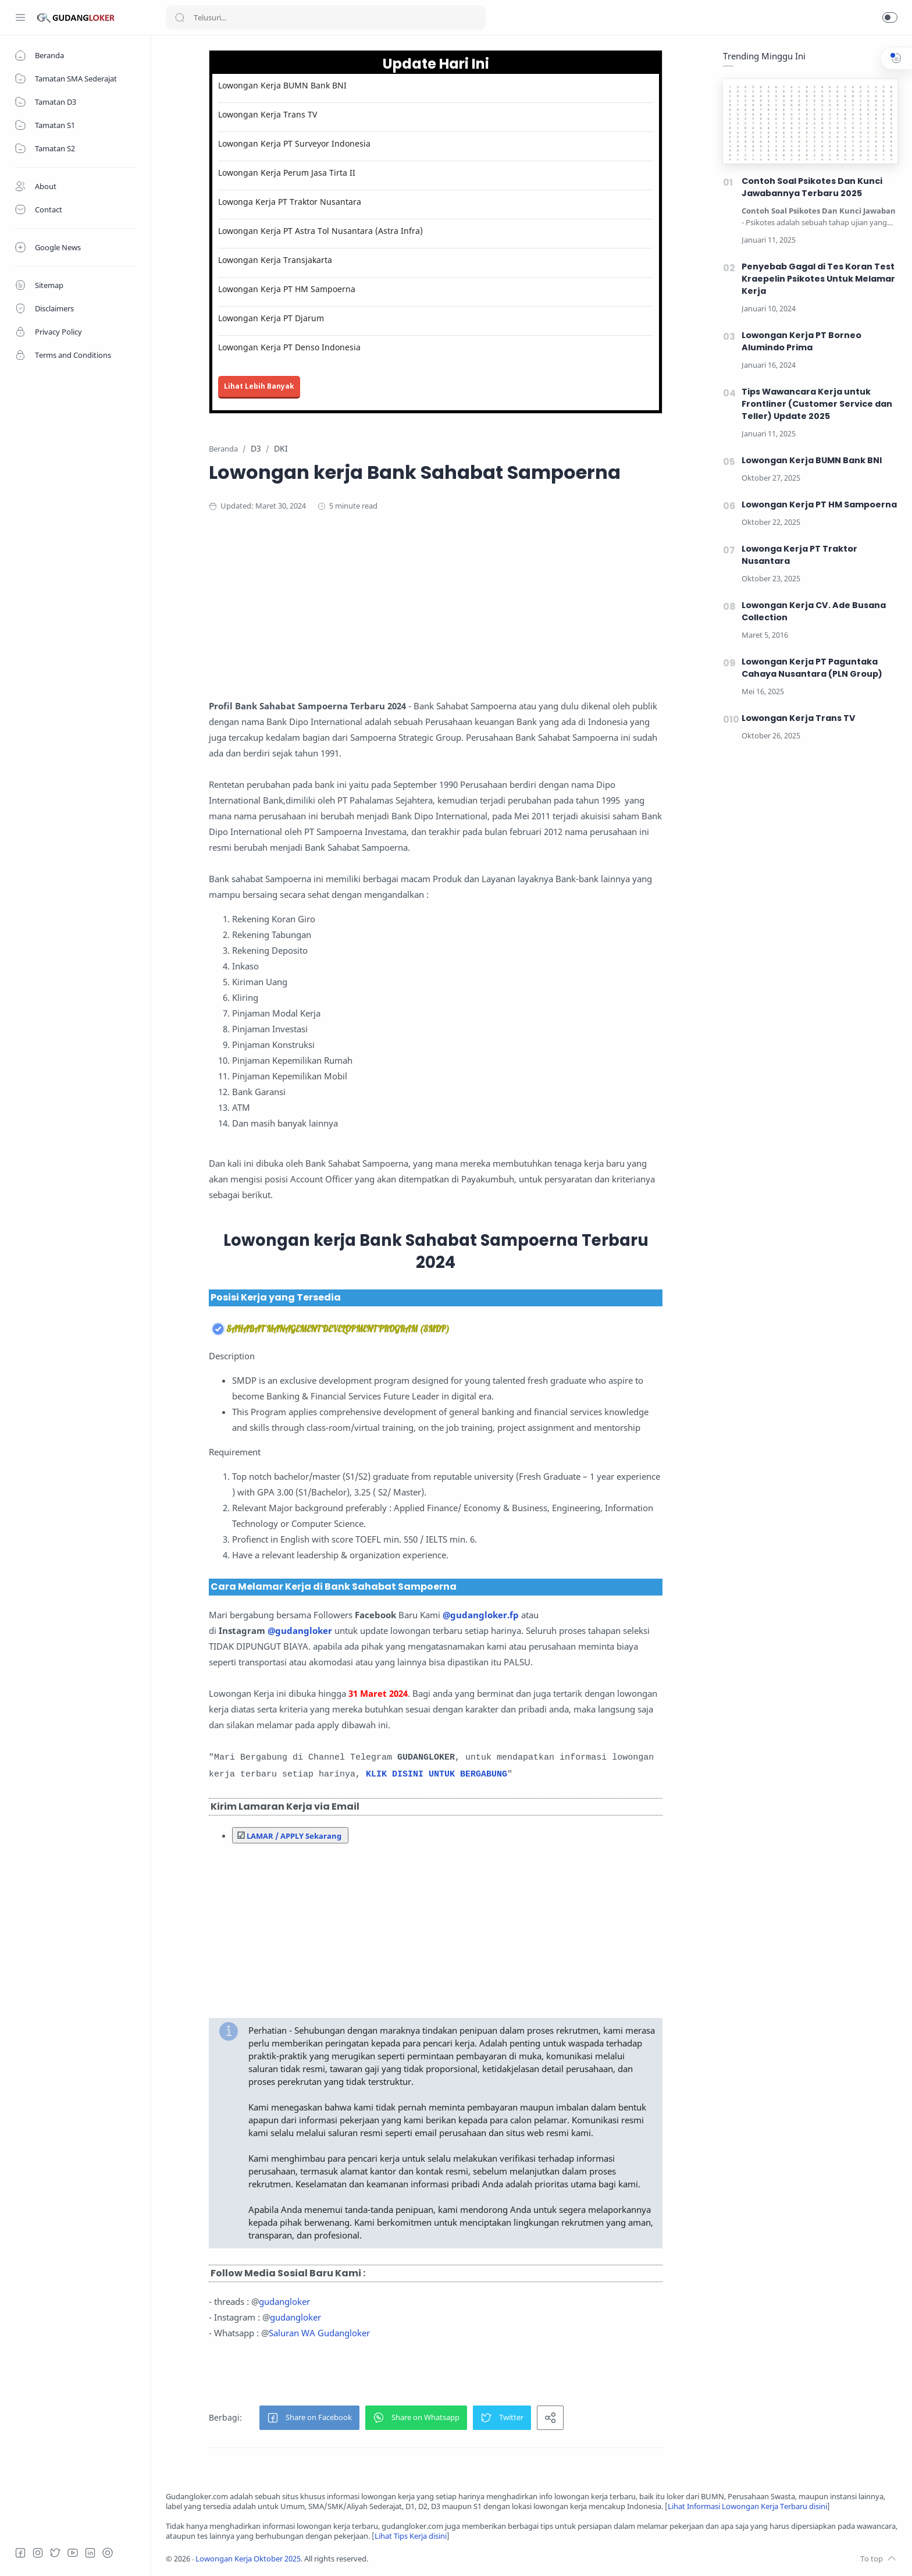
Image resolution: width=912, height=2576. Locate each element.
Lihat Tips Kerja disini (411, 2536)
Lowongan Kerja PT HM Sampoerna (286, 288)
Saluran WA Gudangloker (319, 2333)
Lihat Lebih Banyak (259, 386)
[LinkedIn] (90, 2553)
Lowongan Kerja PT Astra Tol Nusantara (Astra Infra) (320, 230)
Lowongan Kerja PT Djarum (271, 318)
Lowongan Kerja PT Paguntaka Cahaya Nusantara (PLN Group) (812, 668)
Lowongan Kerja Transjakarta (275, 259)
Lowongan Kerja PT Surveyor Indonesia (294, 143)
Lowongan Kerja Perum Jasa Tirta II (286, 172)
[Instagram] (38, 2553)
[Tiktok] (107, 2553)
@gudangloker (300, 1630)
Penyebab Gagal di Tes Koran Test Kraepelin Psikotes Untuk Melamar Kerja (818, 279)
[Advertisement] (435, 616)
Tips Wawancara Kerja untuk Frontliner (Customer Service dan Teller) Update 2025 (817, 404)
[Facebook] (20, 2553)
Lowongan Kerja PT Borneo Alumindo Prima (801, 341)
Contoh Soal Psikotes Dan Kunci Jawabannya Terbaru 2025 (812, 187)
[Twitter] (55, 2553)
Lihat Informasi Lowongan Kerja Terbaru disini (747, 2506)
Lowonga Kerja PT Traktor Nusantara (289, 201)
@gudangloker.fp (481, 1615)
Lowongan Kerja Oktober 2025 (248, 2559)
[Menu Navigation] (20, 17)
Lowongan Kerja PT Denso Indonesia (289, 347)
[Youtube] (73, 2553)
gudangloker (284, 2301)
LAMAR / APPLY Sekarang (294, 1836)
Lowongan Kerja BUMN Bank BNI (282, 85)
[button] (889, 17)
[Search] (326, 17)
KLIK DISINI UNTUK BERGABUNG (436, 1774)
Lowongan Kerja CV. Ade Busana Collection (814, 611)
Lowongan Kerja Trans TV (267, 114)
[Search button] (179, 17)
